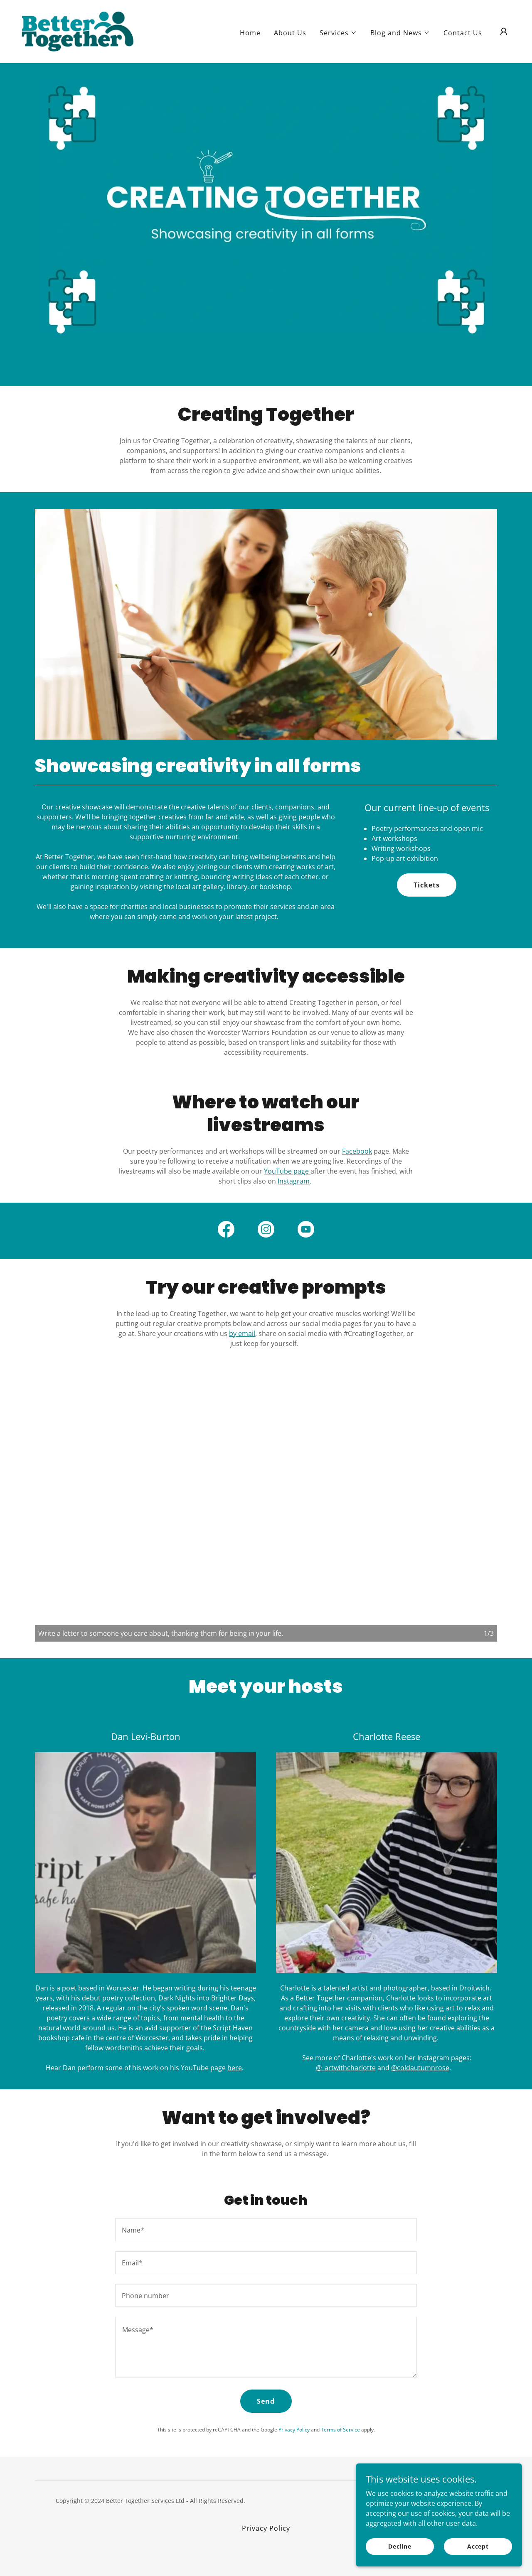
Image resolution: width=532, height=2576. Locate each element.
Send (266, 2401)
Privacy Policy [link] (294, 2429)
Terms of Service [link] (340, 2429)
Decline (399, 2546)
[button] (338, 33)
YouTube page (287, 1171)
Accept (478, 2546)
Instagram (294, 1181)
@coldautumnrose (420, 2067)
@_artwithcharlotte (346, 2067)
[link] (77, 30)
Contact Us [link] (462, 32)
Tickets (427, 885)
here (234, 2067)
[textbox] (265, 2229)
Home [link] (250, 32)
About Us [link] (290, 32)
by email (242, 1333)
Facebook (357, 1151)
